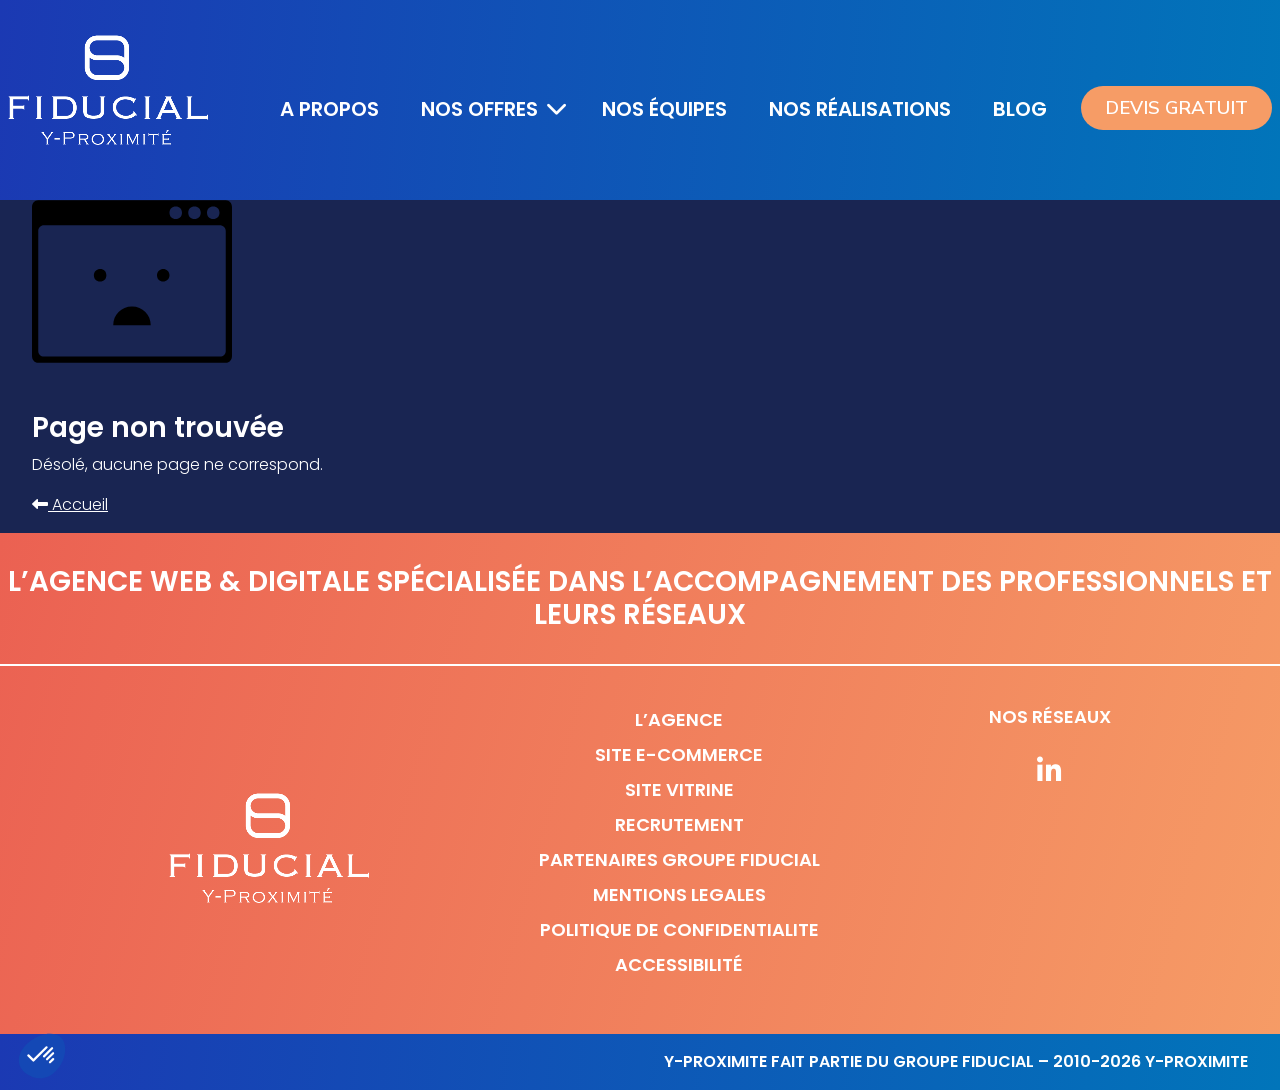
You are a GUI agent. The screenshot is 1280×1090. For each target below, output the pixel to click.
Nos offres (479, 109)
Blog (1020, 109)
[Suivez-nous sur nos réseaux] (1050, 772)
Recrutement (679, 824)
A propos (329, 109)
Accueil (70, 504)
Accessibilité (679, 964)
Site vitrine (679, 789)
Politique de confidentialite (679, 929)
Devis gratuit (1176, 108)
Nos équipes (664, 109)
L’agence (679, 719)
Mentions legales (679, 894)
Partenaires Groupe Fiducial (679, 859)
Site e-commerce (679, 754)
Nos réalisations (860, 109)
